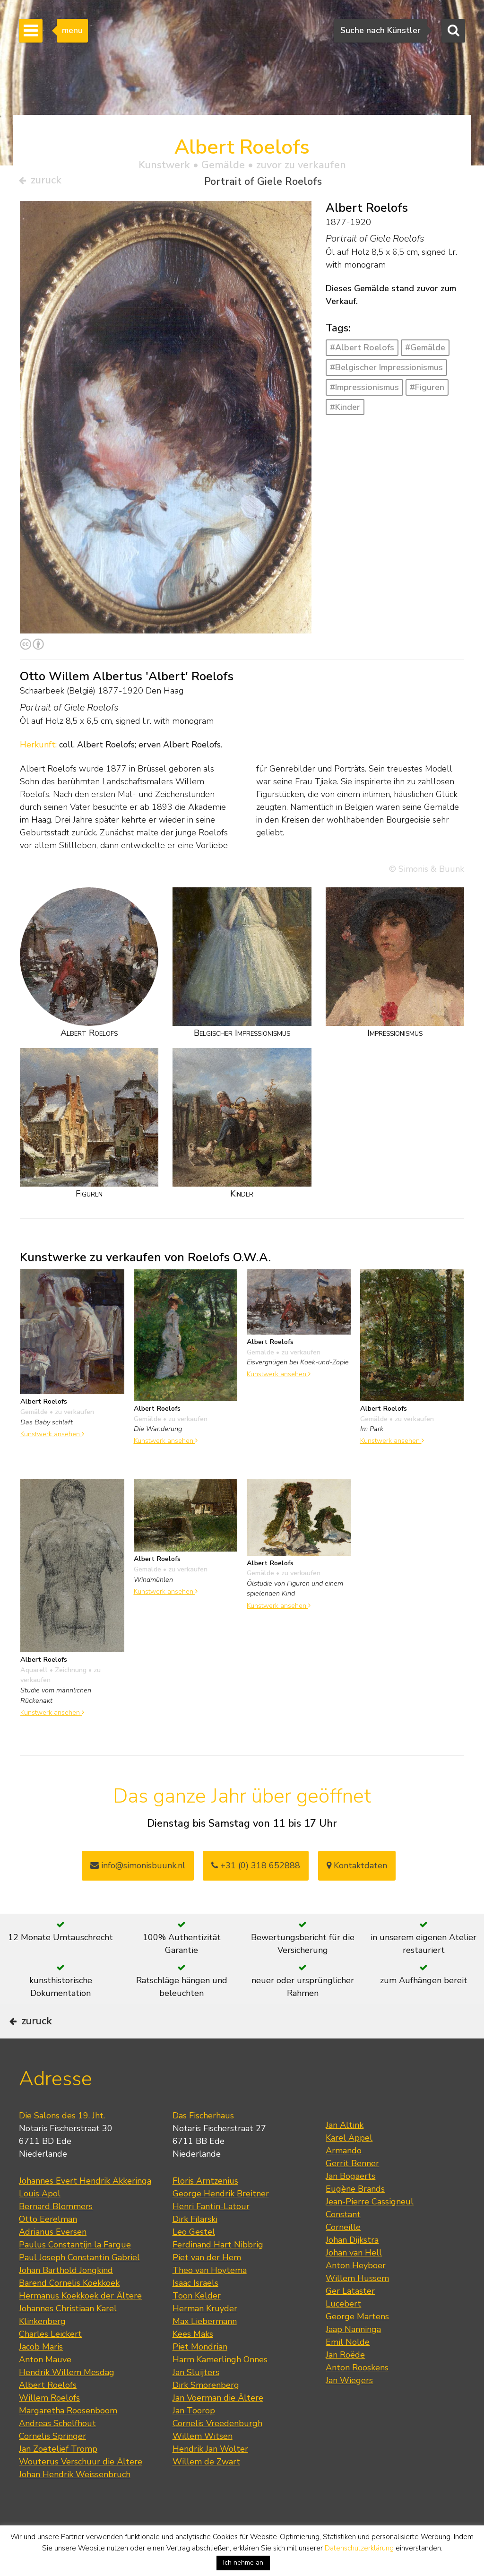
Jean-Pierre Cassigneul (370, 2228)
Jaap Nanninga (353, 2355)
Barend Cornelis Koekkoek (69, 2309)
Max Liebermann (205, 2347)
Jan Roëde (345, 2381)
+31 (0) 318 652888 (255, 1868)
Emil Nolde (348, 2368)
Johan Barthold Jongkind (66, 2296)
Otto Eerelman (48, 2245)
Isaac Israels (195, 2309)
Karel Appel (349, 2164)
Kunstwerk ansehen (52, 1437)
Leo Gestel (194, 2258)
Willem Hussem (357, 2304)
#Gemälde (425, 351)
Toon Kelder (197, 2322)
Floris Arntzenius (205, 2207)
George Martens (357, 2343)
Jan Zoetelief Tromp (58, 2475)
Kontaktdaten (357, 1868)
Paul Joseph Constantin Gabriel (79, 2284)
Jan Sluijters (196, 2398)
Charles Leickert (50, 2360)
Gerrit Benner (352, 2189)
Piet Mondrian (200, 2373)
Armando (344, 2177)
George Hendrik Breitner (221, 2220)
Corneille (343, 2253)
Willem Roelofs (49, 2424)
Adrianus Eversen (52, 2258)
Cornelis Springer (52, 2462)
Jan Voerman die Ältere (218, 2424)
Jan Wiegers (349, 2406)
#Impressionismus (364, 390)
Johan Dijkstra (352, 2266)
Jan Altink (344, 2151)
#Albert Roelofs (362, 351)
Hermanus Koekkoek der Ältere (80, 2322)
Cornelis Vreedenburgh (217, 2449)
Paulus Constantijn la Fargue (75, 2271)
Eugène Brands (355, 2215)
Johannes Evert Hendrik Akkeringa (85, 2207)
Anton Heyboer (356, 2292)
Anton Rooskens (357, 2394)
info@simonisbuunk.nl (137, 1868)
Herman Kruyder (205, 2335)
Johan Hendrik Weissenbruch (74, 2501)
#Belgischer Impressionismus (386, 370)
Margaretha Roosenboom (68, 2437)
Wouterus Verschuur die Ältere (80, 2488)
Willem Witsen (203, 2462)
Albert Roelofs (48, 2411)
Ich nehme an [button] (243, 2562)
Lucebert (343, 2330)
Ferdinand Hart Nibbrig (218, 2271)
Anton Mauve (45, 2386)
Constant (343, 2240)
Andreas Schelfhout (57, 2449)
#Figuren (427, 390)
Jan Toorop (194, 2437)
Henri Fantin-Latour (211, 2232)
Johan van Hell (354, 2279)
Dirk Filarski (195, 2245)
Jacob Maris (41, 2373)
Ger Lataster (350, 2317)
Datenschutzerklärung (359, 2548)
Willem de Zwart (206, 2488)
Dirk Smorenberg (206, 2411)
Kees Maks (193, 2360)
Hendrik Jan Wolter (210, 2475)
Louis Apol (39, 2220)
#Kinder (345, 410)
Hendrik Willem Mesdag (66, 2398)
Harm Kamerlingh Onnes (220, 2386)
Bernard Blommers (56, 2232)
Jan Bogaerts (350, 2202)
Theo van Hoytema (210, 2296)
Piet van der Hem (207, 2284)
